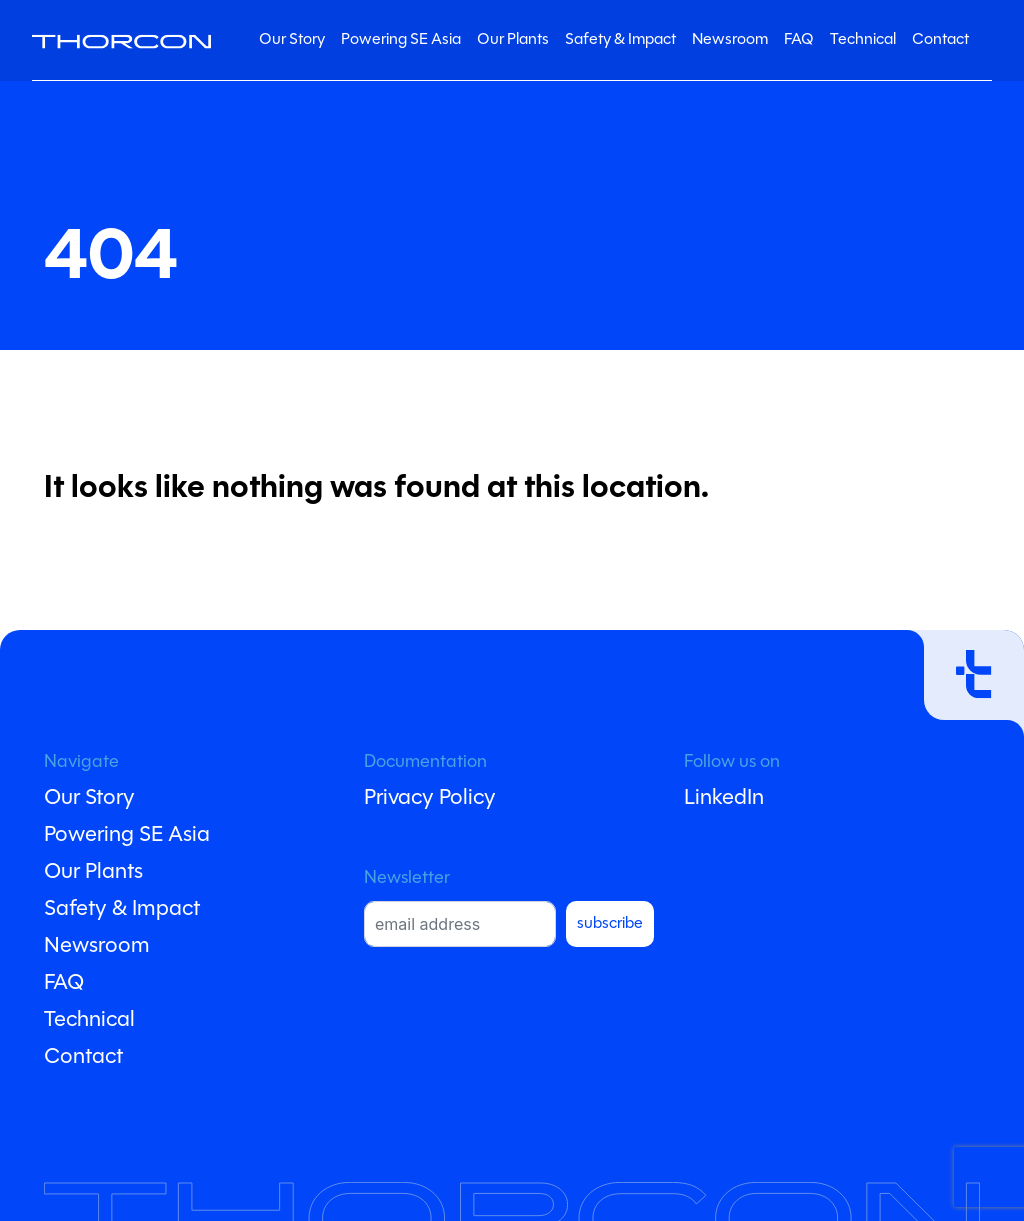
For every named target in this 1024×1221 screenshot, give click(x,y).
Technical (863, 40)
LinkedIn (724, 798)
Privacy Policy (430, 798)
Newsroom (730, 40)
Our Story (292, 40)
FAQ (799, 40)
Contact (940, 40)
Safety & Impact (620, 40)
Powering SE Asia (401, 40)
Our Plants (513, 40)
